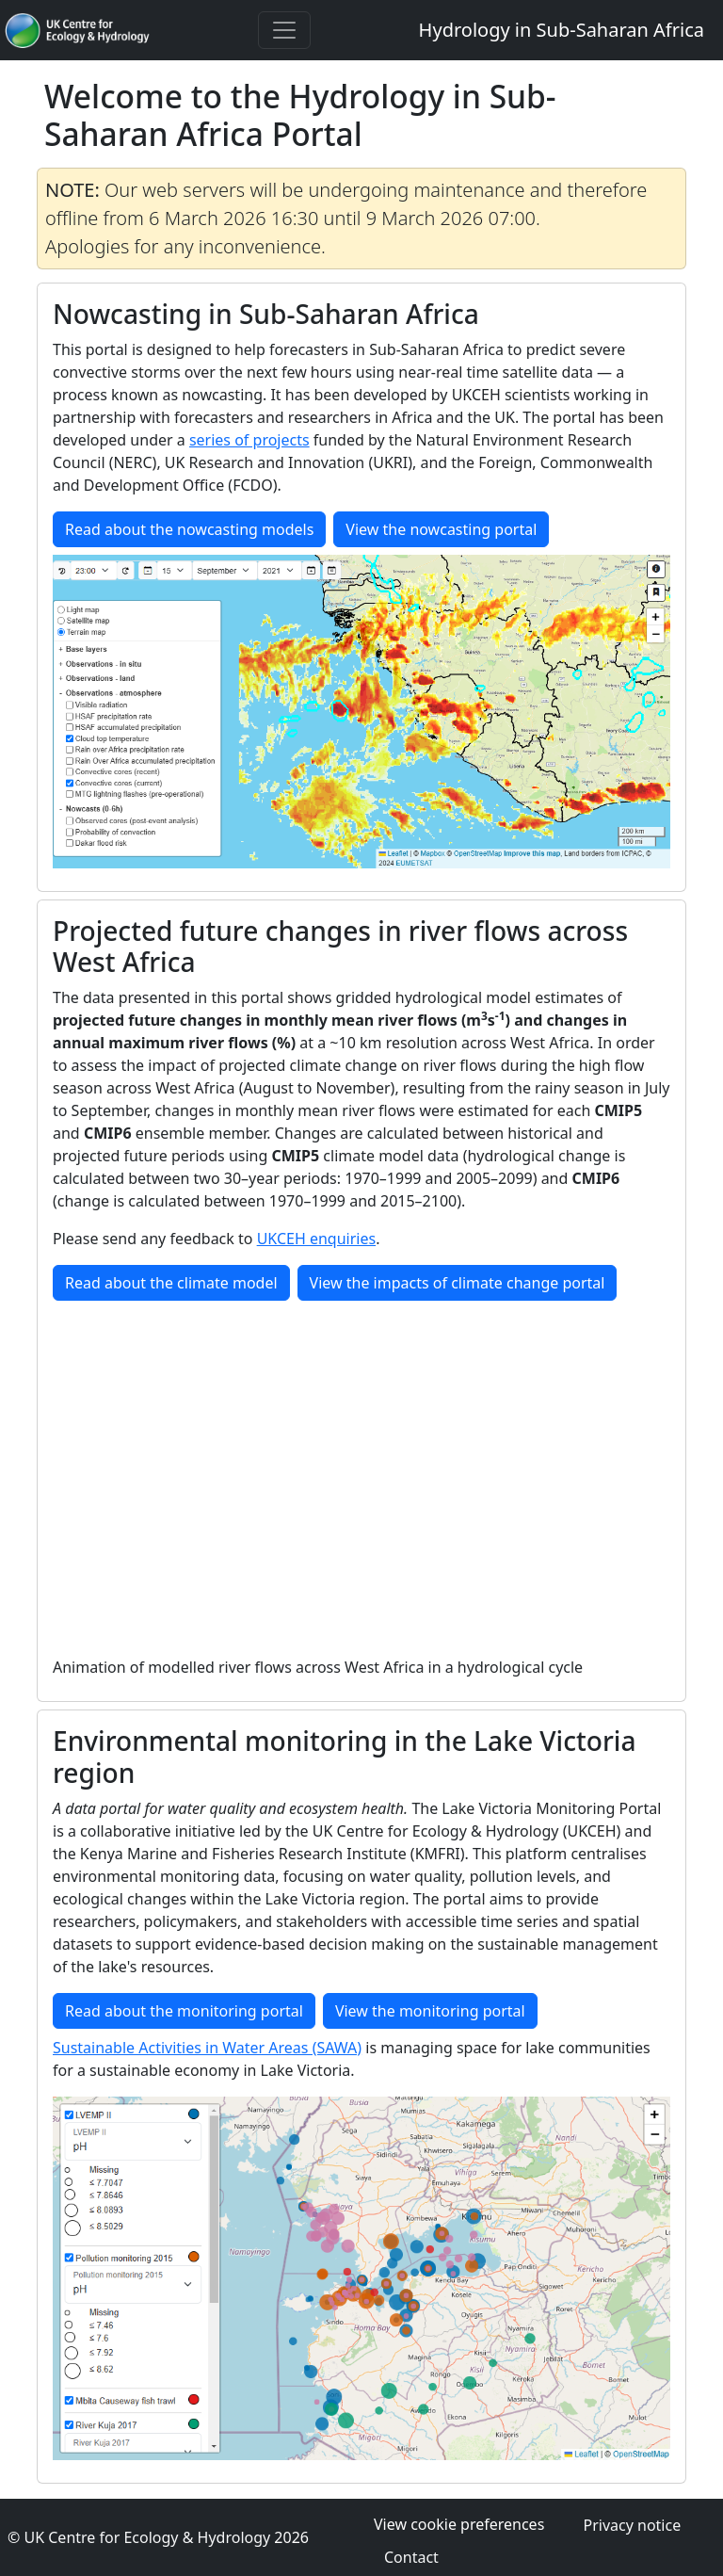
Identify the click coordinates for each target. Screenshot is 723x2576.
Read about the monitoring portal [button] (184, 2011)
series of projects (249, 439)
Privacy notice (632, 2525)
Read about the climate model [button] (171, 1282)
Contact (411, 2557)
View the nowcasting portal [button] (441, 529)
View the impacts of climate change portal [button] (457, 1282)
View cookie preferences (459, 2524)
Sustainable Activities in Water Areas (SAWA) (207, 2047)
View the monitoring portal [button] (430, 2011)
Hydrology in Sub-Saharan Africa (561, 29)
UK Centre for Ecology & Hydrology (147, 2537)
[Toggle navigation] (284, 30)
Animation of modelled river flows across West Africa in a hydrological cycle (318, 1667)
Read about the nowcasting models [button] (189, 529)
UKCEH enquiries (317, 1238)
